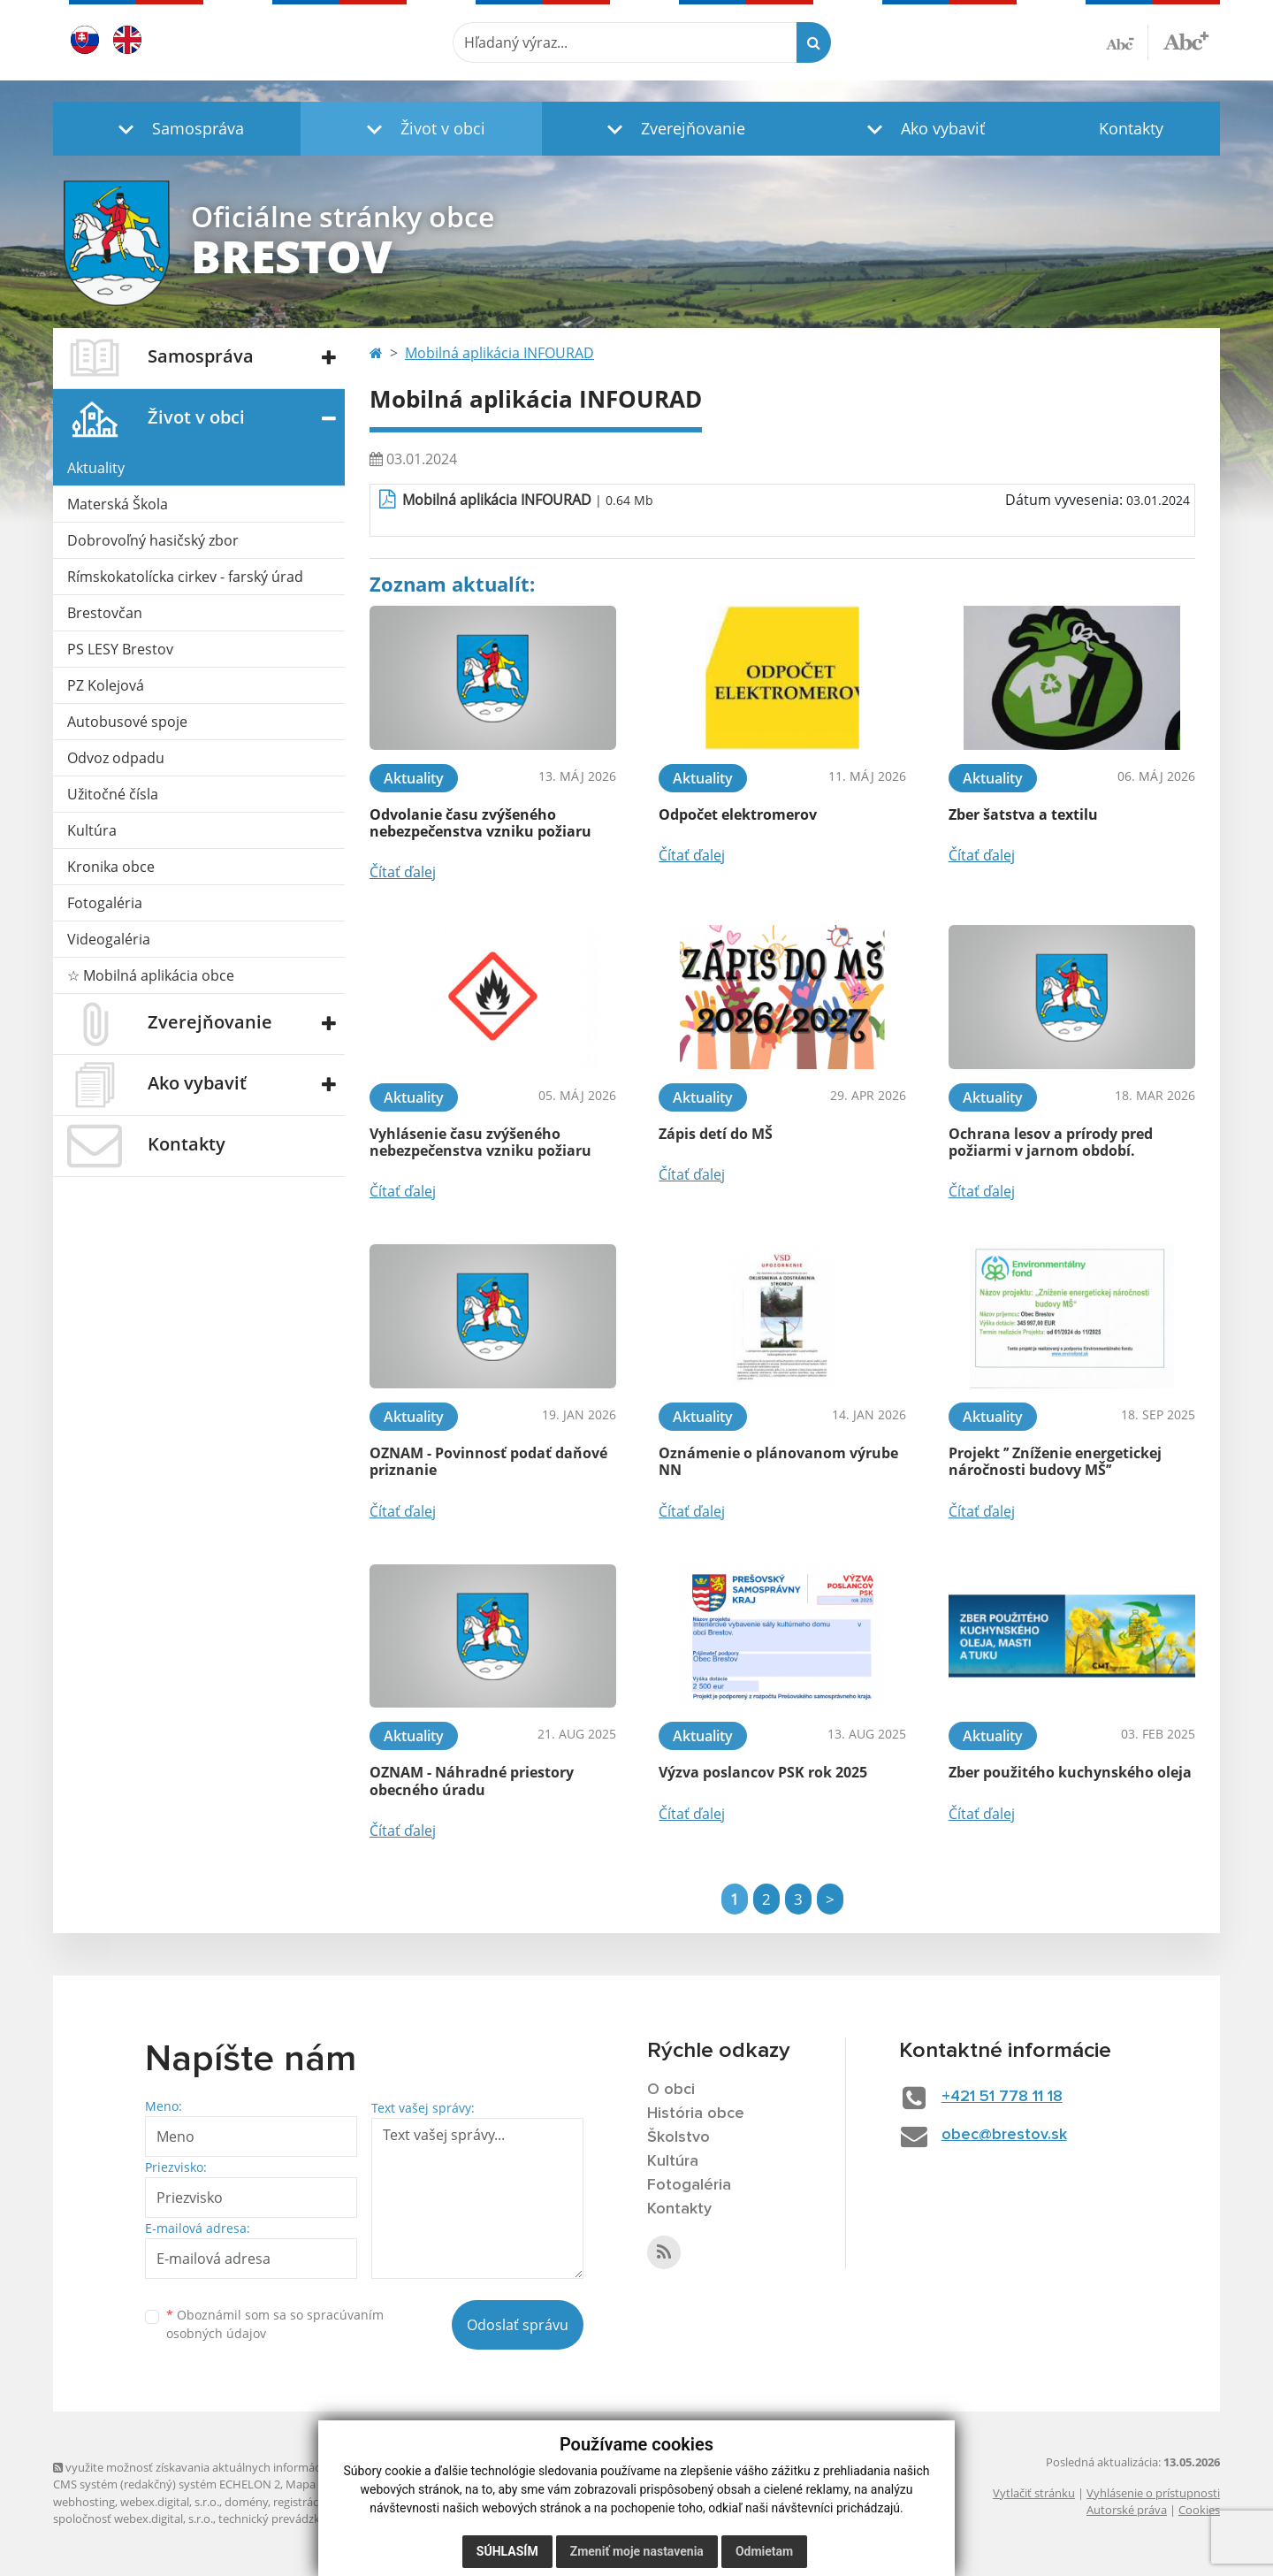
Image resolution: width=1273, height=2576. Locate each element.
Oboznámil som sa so (275, 2324)
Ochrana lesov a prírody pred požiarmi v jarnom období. (1051, 1142)
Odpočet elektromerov (738, 814)
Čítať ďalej (403, 872)
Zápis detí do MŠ (716, 1133)
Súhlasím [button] (507, 2551)
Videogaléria (108, 939)
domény (246, 2502)
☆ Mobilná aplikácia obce (150, 975)
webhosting (84, 2502)
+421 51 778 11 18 (1002, 2097)
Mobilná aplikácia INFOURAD (499, 353)
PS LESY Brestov (120, 649)
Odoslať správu (517, 2325)
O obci (671, 2090)
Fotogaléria (104, 903)
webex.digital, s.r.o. (169, 2502)
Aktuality (96, 468)
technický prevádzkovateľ (285, 2518)
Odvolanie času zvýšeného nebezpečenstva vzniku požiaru (480, 823)
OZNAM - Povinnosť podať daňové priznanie (488, 1461)
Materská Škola (117, 504)
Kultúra (92, 830)
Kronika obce (111, 866)
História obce (695, 2113)
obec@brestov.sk (1004, 2135)
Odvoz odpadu (115, 758)
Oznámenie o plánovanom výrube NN (778, 1461)
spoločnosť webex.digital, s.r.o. (133, 2518)
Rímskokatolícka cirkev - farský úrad (185, 576)
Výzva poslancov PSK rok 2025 (763, 1772)
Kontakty (1131, 128)
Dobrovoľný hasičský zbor (153, 540)
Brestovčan (104, 613)
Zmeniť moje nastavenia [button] (637, 2551)
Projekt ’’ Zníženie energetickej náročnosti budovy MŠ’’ (1055, 1461)
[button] (177, 129)
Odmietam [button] (764, 2551)
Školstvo (678, 2137)
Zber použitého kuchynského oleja (1070, 1772)
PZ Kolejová (105, 685)
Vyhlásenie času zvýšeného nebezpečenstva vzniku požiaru (480, 1142)
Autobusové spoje (127, 721)
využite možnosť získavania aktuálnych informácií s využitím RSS (228, 2467)
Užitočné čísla (112, 794)
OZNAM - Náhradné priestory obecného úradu (472, 1780)
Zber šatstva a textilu (1023, 814)
